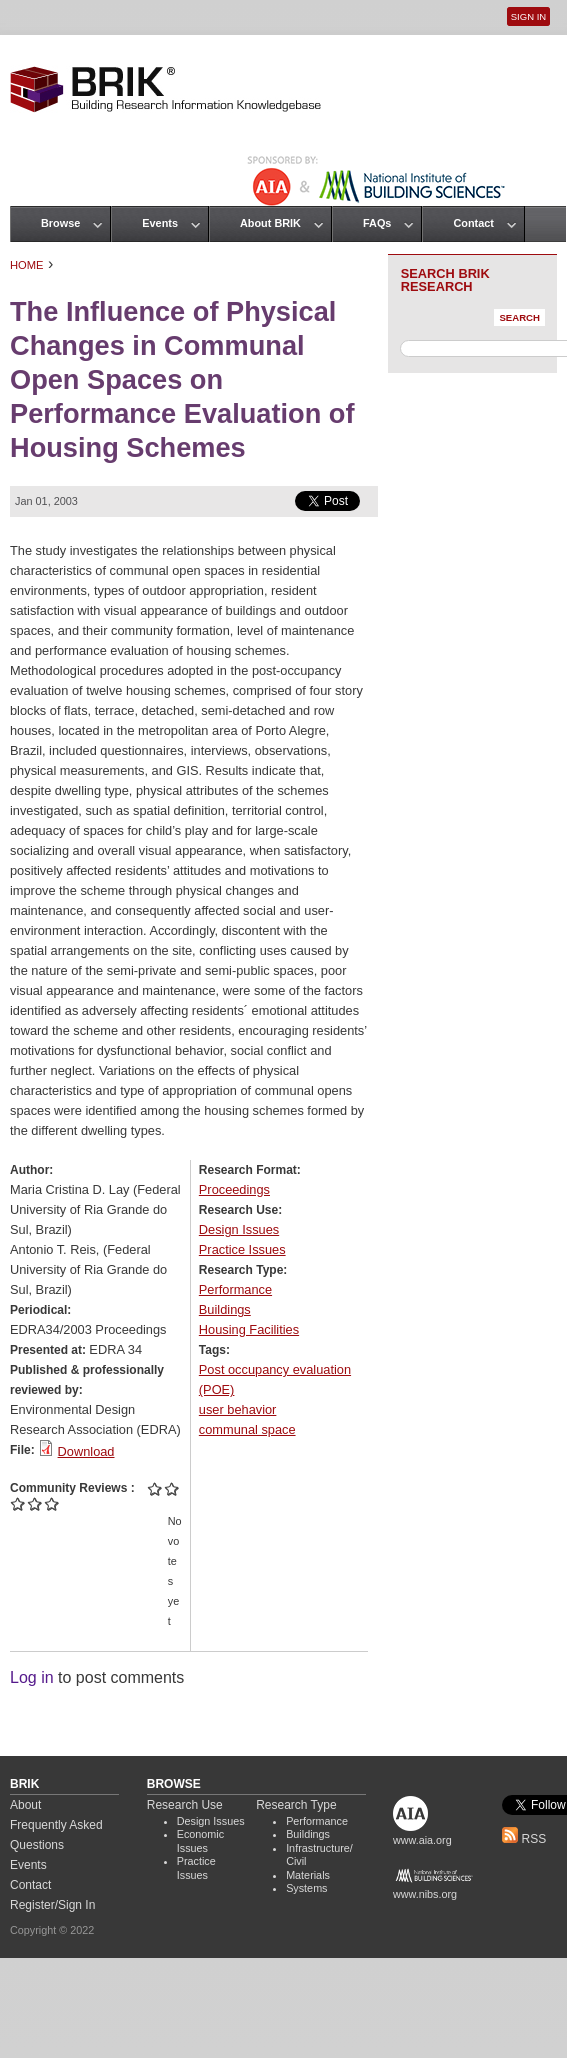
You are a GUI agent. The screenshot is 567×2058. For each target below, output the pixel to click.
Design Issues (239, 1229)
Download (86, 1451)
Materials (308, 1875)
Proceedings (234, 1189)
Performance (235, 1289)
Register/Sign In (52, 1905)
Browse (60, 223)
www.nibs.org (425, 1894)
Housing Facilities (249, 1329)
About (25, 1805)
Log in (32, 1677)
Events (160, 223)
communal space (247, 1429)
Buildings (225, 1309)
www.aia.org (422, 1840)
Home (27, 265)
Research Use (185, 1805)
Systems (306, 1888)
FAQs (377, 223)
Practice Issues (242, 1249)
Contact (473, 223)
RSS (524, 1839)
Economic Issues (200, 1841)
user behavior (238, 1409)
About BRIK (270, 223)
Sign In (528, 16)
